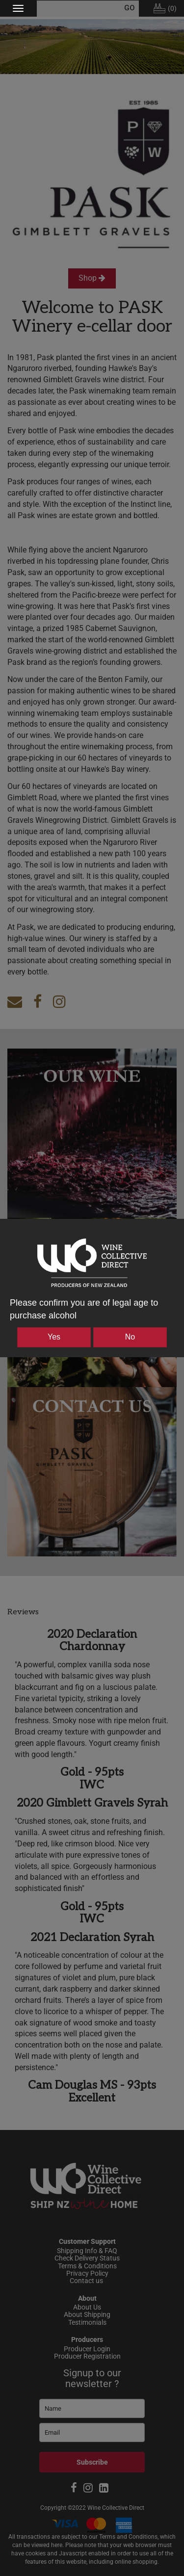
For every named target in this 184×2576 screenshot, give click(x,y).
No (130, 1337)
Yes (54, 1337)
